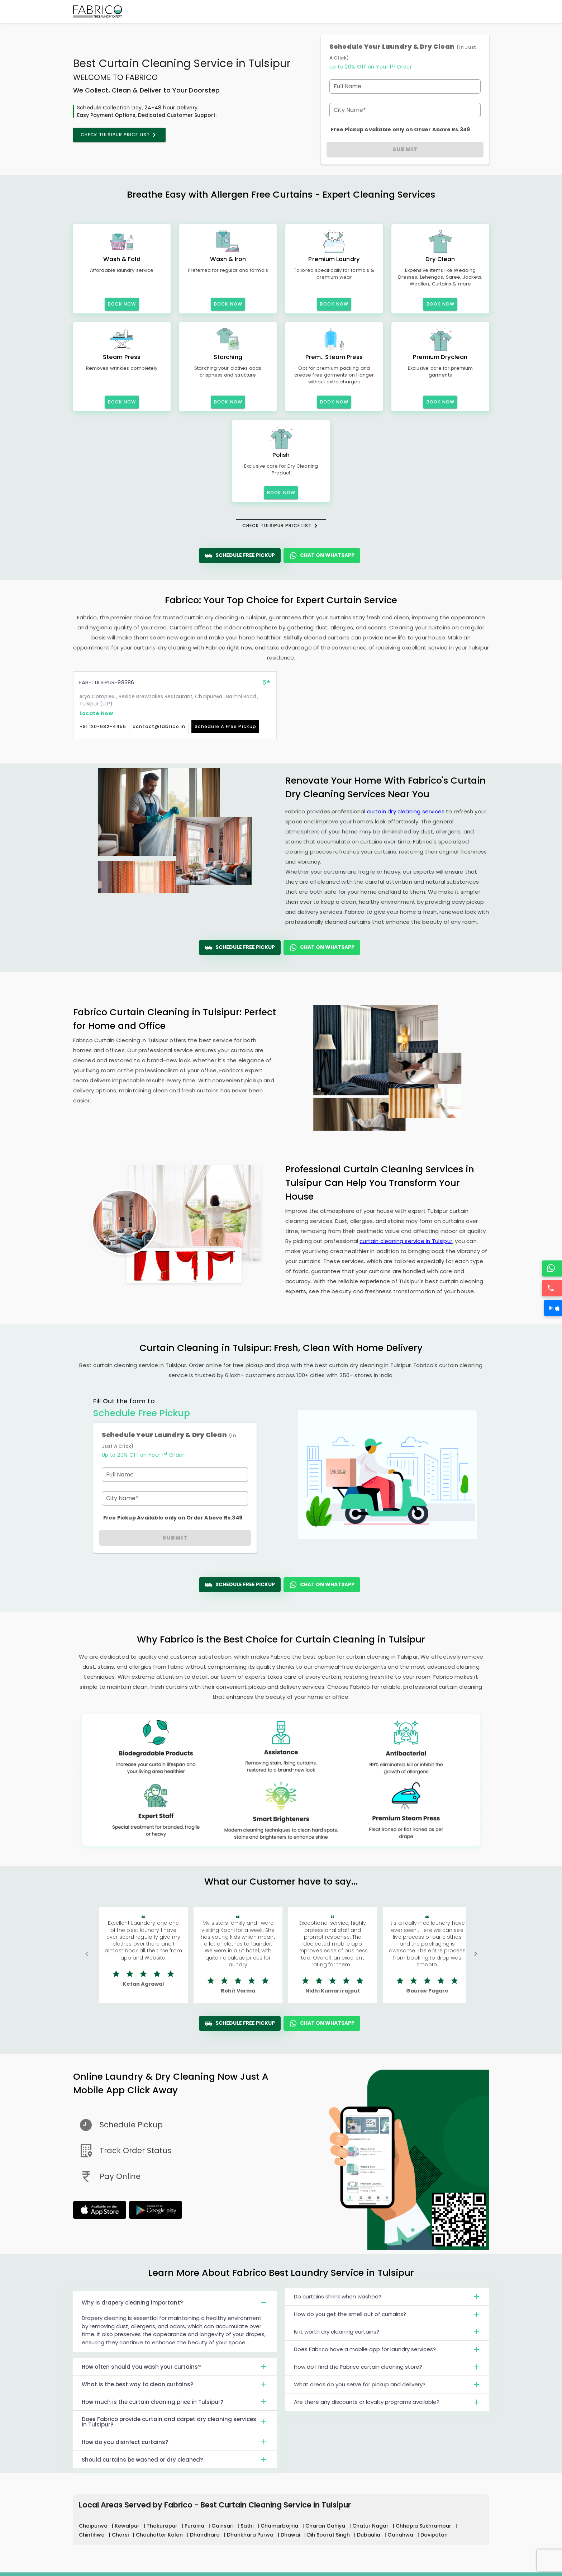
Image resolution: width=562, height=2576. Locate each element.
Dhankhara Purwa (251, 2534)
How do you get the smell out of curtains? (387, 2317)
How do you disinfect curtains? (175, 2442)
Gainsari (223, 2525)
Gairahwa (401, 2534)
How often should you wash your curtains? (175, 2366)
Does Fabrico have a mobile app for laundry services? (387, 2352)
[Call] (553, 1288)
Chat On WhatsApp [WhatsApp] (321, 555)
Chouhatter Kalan (160, 2534)
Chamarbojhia (280, 2525)
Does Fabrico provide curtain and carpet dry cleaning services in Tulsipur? (175, 2421)
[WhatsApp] (553, 1268)
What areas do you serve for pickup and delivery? (387, 2387)
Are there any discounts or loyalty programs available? (387, 2405)
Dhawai (291, 2534)
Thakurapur (163, 2525)
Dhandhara (205, 2534)
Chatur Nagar (371, 2525)
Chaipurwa (94, 2525)
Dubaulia (369, 2534)
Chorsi (121, 2534)
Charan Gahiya (326, 2525)
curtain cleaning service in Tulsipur (405, 1241)
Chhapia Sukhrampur (424, 2525)
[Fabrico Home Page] (97, 11)
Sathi (247, 2525)
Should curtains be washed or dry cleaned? (175, 2459)
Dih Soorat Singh (329, 2534)
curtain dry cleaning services (405, 811)
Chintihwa (92, 2534)
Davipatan (434, 2534)
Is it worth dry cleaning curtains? (387, 2334)
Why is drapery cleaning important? (175, 2302)
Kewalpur (128, 2525)
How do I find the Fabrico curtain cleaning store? (387, 2369)
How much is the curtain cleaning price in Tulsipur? (175, 2401)
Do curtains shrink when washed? (387, 2299)
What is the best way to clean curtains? (175, 2384)
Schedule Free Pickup (240, 555)
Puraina (195, 2525)
